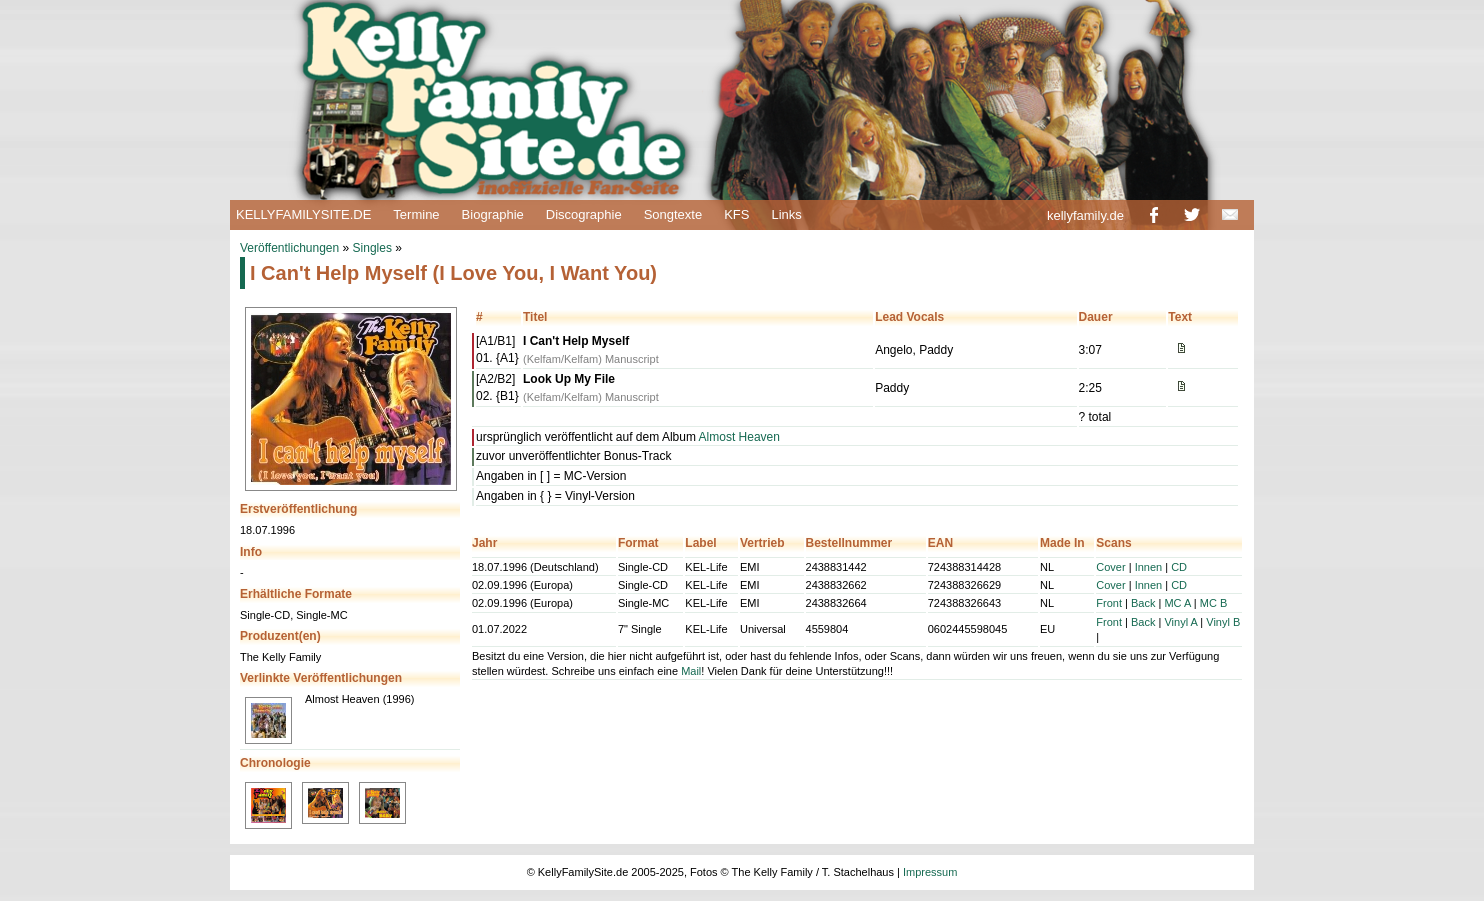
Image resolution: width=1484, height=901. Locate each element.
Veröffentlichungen (289, 248)
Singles (372, 248)
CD (1179, 567)
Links (786, 214)
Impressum (930, 872)
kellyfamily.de (1085, 215)
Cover (1110, 567)
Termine (416, 214)
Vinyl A (1180, 622)
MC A (1177, 603)
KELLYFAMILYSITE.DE (303, 214)
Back (1143, 603)
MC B (1214, 603)
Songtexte (673, 214)
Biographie (493, 214)
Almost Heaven (739, 437)
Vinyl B (1223, 622)
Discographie (584, 214)
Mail (691, 671)
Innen (1149, 567)
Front (1109, 603)
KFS (736, 214)
